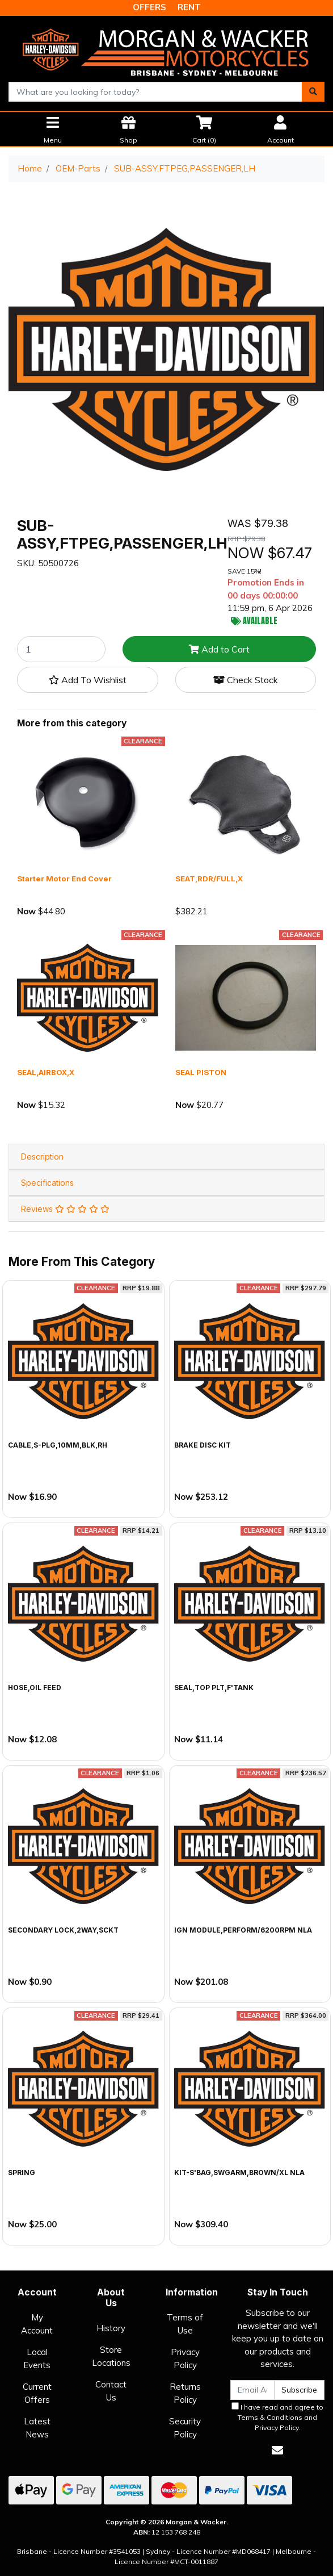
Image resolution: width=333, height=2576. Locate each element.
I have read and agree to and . (277, 2417)
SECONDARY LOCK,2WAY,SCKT (63, 1930)
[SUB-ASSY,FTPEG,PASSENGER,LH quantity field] (61, 649)
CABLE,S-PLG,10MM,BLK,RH (57, 1445)
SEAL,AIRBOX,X (45, 1072)
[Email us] (277, 2450)
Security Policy (185, 2428)
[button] (87, 680)
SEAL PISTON (200, 1072)
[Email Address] (252, 2390)
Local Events (36, 2358)
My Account (37, 2324)
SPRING (21, 2172)
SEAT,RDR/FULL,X (209, 878)
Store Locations (111, 2356)
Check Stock (245, 679)
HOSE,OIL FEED (34, 1687)
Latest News (37, 2428)
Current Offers (37, 2393)
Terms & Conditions (270, 2417)
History (110, 2328)
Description (42, 1156)
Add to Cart (219, 649)
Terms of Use (185, 2324)
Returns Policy (185, 2393)
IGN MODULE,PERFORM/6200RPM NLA (243, 1930)
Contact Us (111, 2391)
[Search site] (313, 92)
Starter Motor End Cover (64, 878)
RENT (189, 7)
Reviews (65, 1209)
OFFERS (149, 7)
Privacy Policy (185, 2358)
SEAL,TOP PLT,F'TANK (214, 1687)
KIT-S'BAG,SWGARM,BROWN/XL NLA (239, 2172)
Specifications (47, 1182)
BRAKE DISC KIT (202, 1445)
